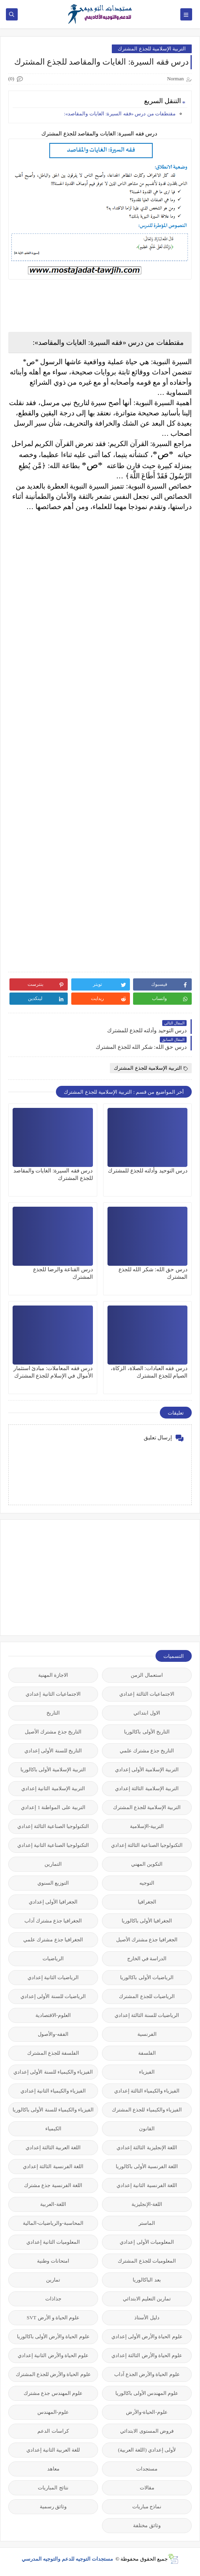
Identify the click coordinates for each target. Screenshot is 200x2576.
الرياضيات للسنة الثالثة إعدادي (147, 2015)
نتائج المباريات (53, 2488)
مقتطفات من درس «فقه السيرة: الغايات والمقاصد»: (120, 114)
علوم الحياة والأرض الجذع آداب (147, 2374)
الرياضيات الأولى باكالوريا (147, 1977)
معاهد (53, 2469)
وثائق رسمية (53, 2506)
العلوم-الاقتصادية (53, 2015)
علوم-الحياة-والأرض (147, 2412)
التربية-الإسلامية (147, 1826)
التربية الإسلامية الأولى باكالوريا (53, 1769)
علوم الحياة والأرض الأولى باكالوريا (53, 2336)
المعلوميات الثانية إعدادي (53, 2242)
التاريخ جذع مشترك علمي (147, 1751)
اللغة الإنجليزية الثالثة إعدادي (147, 2147)
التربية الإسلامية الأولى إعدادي (147, 1769)
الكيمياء (53, 2129)
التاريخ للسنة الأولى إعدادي (53, 1751)
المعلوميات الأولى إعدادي (147, 2242)
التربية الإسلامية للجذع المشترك (152, 49)
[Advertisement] (133, 1577)
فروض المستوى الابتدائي (147, 2431)
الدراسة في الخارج (147, 1958)
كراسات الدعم (53, 2431)
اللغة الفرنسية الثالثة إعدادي (53, 2166)
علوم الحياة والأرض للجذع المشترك (53, 2374)
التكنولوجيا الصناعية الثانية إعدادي (53, 1845)
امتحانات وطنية (53, 2261)
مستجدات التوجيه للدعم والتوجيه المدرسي (68, 2559)
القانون (147, 2129)
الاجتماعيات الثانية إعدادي (53, 1694)
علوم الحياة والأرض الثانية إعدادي (53, 2355)
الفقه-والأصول (53, 2034)
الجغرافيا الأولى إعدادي (53, 1902)
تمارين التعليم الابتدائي (147, 2299)
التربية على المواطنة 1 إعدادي (53, 1807)
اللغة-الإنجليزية (146, 2204)
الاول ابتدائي (146, 1713)
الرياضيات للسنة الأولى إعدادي (53, 1996)
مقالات (147, 2488)
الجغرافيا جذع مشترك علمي (53, 1940)
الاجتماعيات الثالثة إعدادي (146, 1694)
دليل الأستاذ (146, 2317)
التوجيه (146, 1883)
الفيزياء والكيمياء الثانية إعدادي (53, 2091)
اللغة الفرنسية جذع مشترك (53, 2185)
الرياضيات (53, 1958)
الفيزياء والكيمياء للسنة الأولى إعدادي (53, 2072)
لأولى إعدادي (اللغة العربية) (147, 2450)
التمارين (53, 1864)
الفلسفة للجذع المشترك (53, 2053)
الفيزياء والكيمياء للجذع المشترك (147, 2110)
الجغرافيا (147, 1902)
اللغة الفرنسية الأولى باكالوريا (147, 2166)
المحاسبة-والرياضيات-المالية (53, 2223)
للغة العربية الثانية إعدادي (53, 2450)
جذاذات (53, 2299)
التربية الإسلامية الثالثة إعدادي (147, 1788)
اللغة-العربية (53, 2204)
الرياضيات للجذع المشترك (147, 1996)
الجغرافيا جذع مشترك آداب (53, 1921)
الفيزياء (147, 2072)
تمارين (53, 2280)
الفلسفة (147, 2053)
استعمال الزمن (147, 1675)
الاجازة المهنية (53, 1675)
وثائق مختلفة (146, 2525)
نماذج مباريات (146, 2506)
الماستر (147, 2223)
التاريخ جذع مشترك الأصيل (53, 1732)
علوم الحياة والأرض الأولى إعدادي (147, 2336)
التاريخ (53, 1713)
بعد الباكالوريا (147, 2280)
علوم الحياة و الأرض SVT (53, 2317)
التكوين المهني (147, 1864)
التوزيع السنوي (53, 1883)
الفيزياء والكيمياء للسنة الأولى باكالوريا (53, 2110)
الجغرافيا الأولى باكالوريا (147, 1921)
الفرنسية (147, 2034)
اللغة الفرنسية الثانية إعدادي (147, 2185)
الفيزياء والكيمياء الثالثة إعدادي (147, 2091)
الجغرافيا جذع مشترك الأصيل (147, 1940)
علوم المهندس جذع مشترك (53, 2393)
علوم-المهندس (53, 2412)
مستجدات (146, 2469)
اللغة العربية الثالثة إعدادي (53, 2147)
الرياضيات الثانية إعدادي (53, 1977)
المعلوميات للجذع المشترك (147, 2261)
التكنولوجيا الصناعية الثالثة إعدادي (53, 1826)
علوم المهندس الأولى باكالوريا (147, 2393)
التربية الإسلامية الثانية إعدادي (53, 1788)
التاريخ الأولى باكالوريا (147, 1732)
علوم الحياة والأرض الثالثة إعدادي (146, 2355)
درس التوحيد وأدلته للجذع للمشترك (147, 1171)
